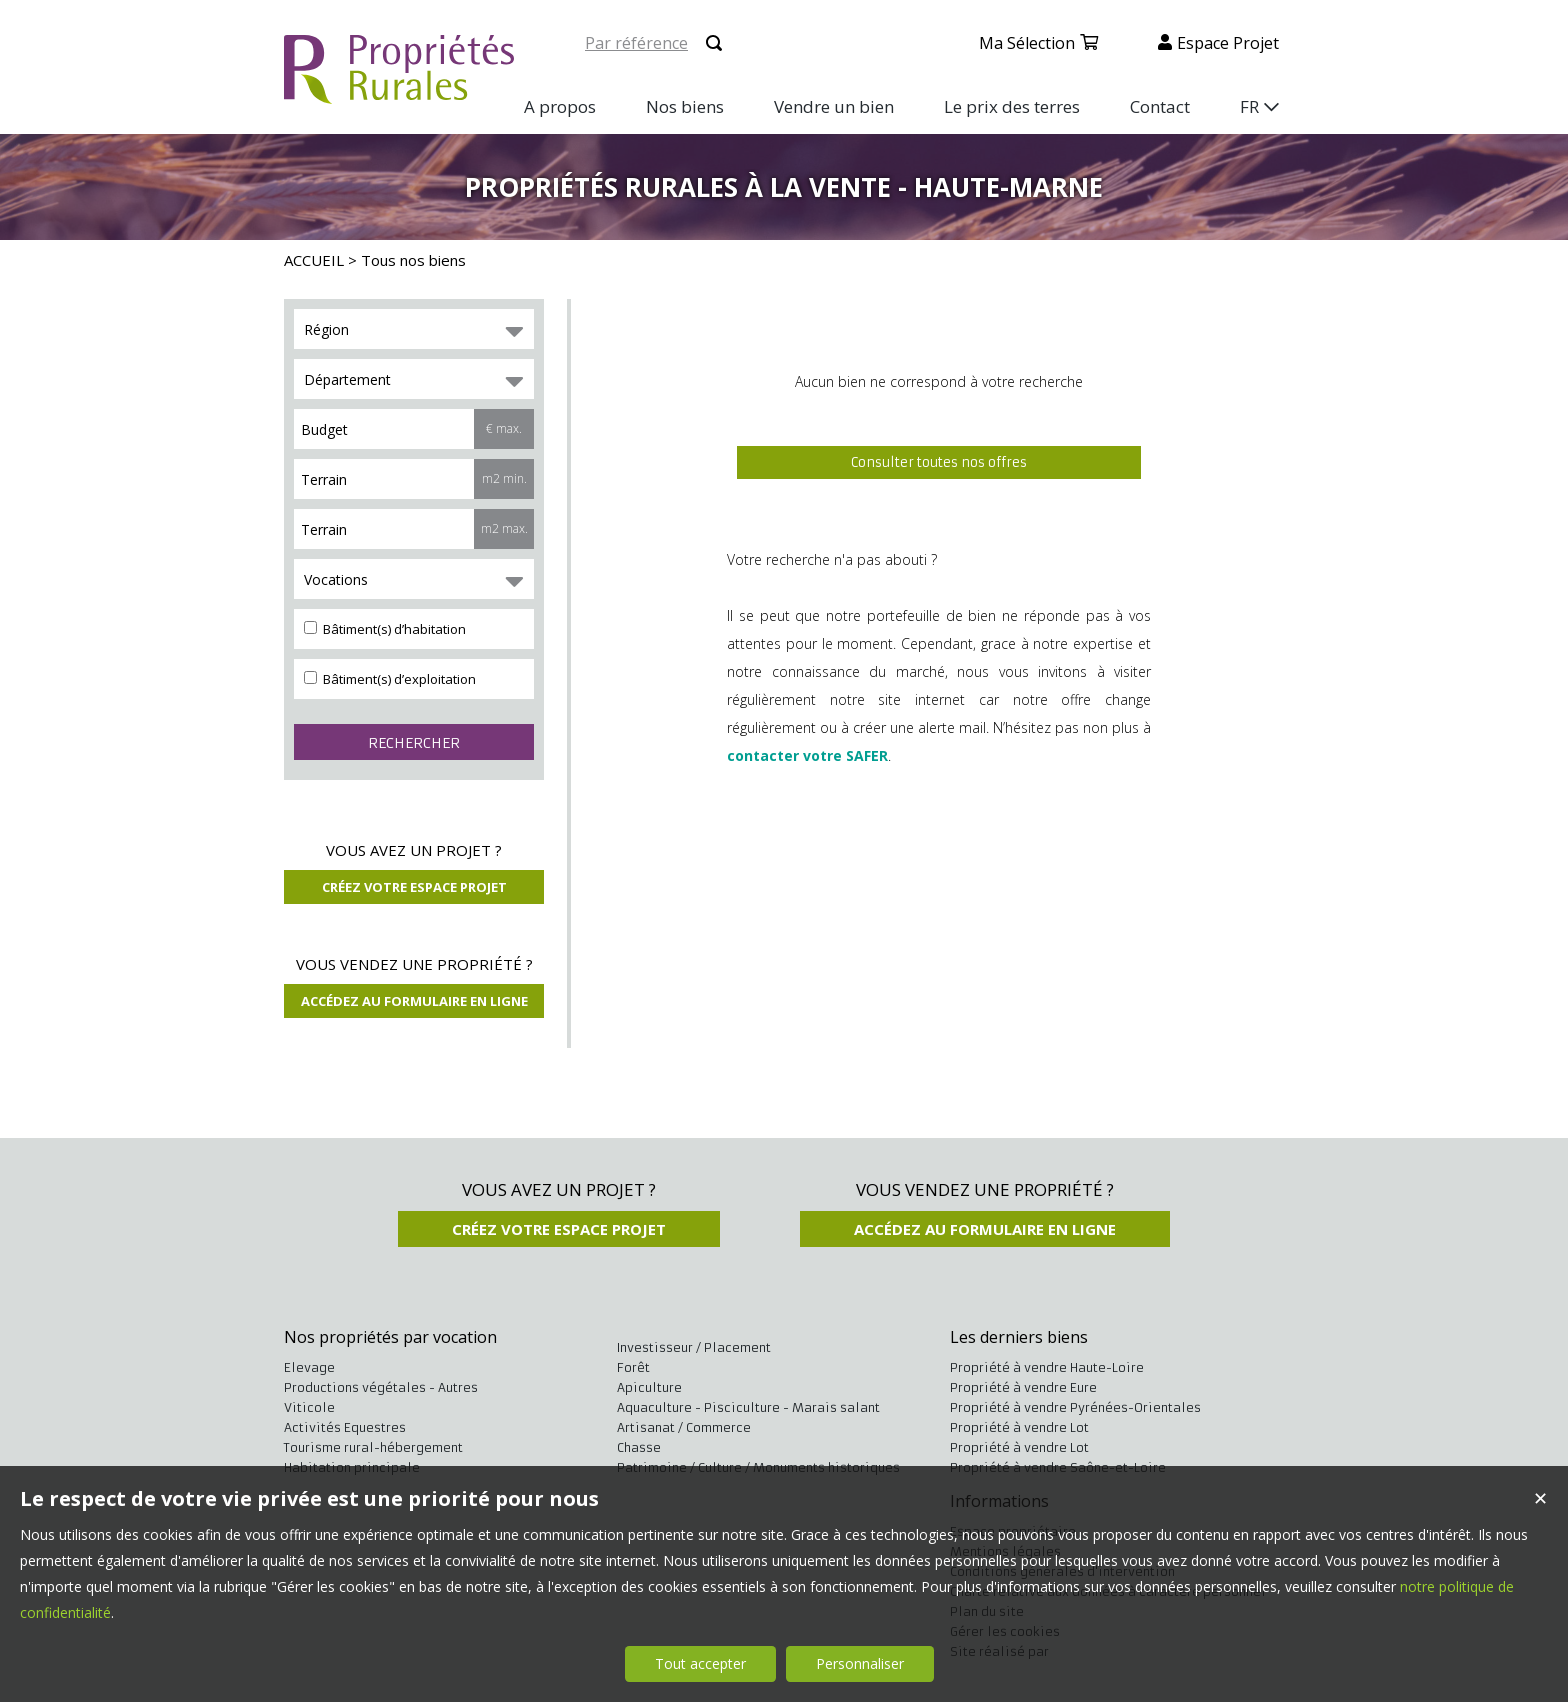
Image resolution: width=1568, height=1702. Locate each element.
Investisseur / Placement (694, 1347)
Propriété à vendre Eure (1023, 1387)
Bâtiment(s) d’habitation (385, 629)
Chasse (639, 1447)
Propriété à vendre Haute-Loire (1047, 1367)
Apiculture (649, 1387)
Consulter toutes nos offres (939, 462)
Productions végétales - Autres (381, 1387)
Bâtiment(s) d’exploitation (390, 679)
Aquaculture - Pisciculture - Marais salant (748, 1407)
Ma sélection (1027, 43)
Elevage (309, 1367)
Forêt (633, 1367)
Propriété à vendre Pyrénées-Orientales (1075, 1407)
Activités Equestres (345, 1427)
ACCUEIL (314, 260)
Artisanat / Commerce (684, 1427)
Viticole (309, 1407)
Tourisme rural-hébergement (373, 1447)
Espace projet (1228, 43)
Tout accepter (700, 1663)
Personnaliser (860, 1663)
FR (1249, 106)
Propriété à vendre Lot (1019, 1427)
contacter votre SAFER (807, 755)
